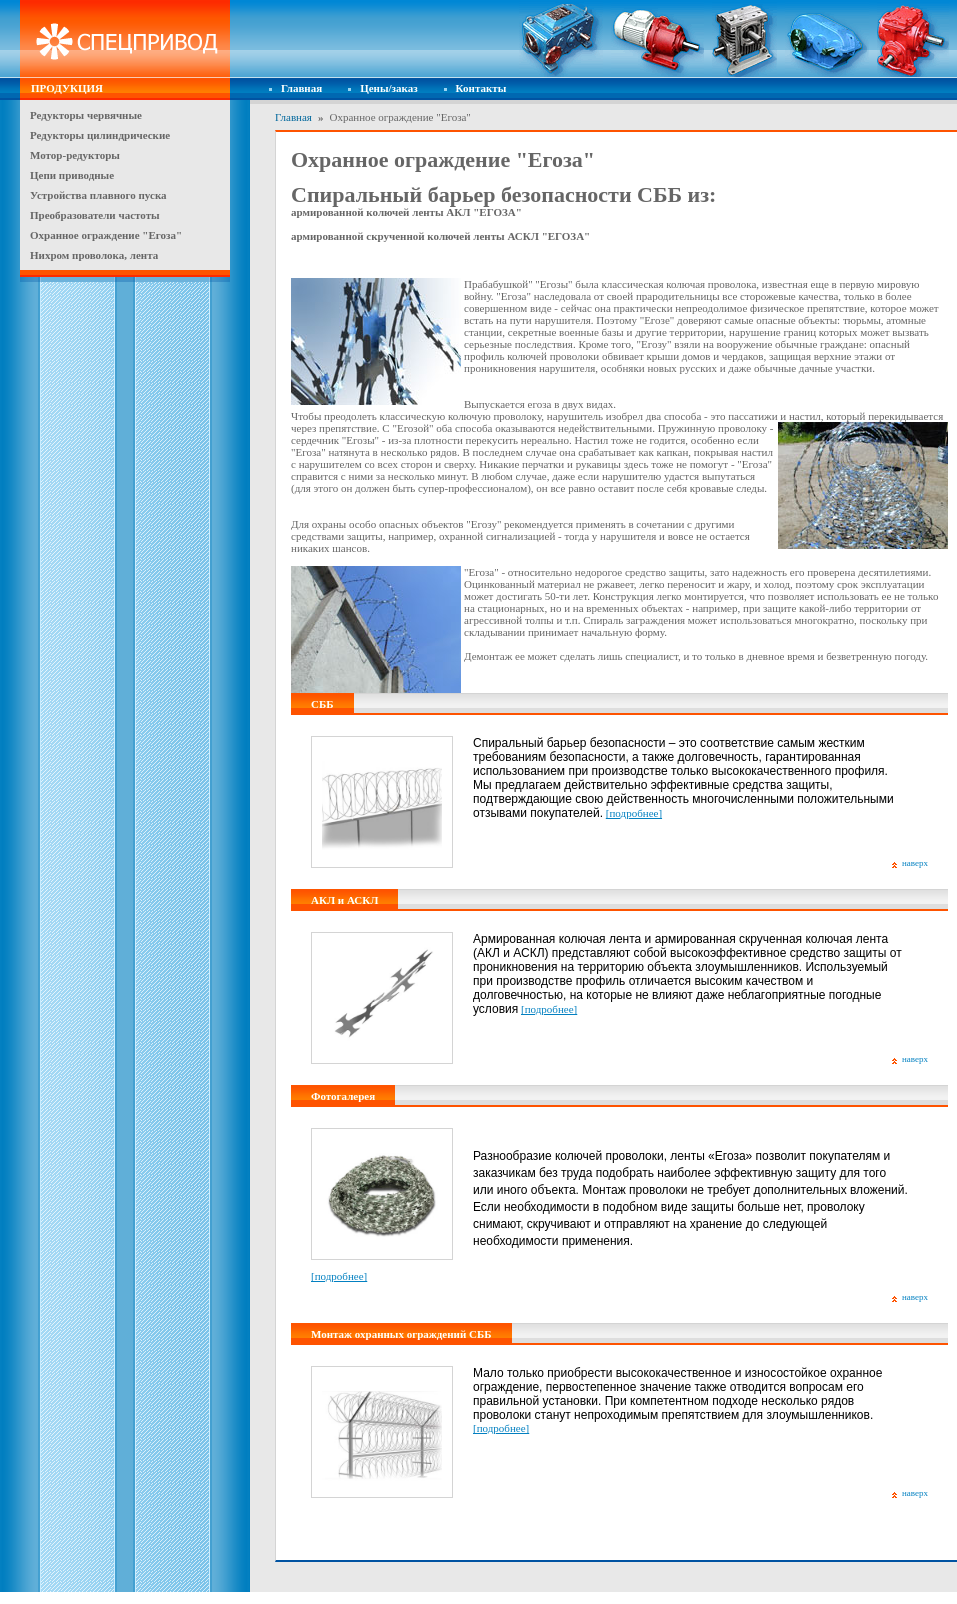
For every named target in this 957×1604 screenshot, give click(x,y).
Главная (301, 88)
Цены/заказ (388, 88)
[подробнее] (634, 813)
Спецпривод (125, 39)
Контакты (481, 88)
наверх (915, 863)
